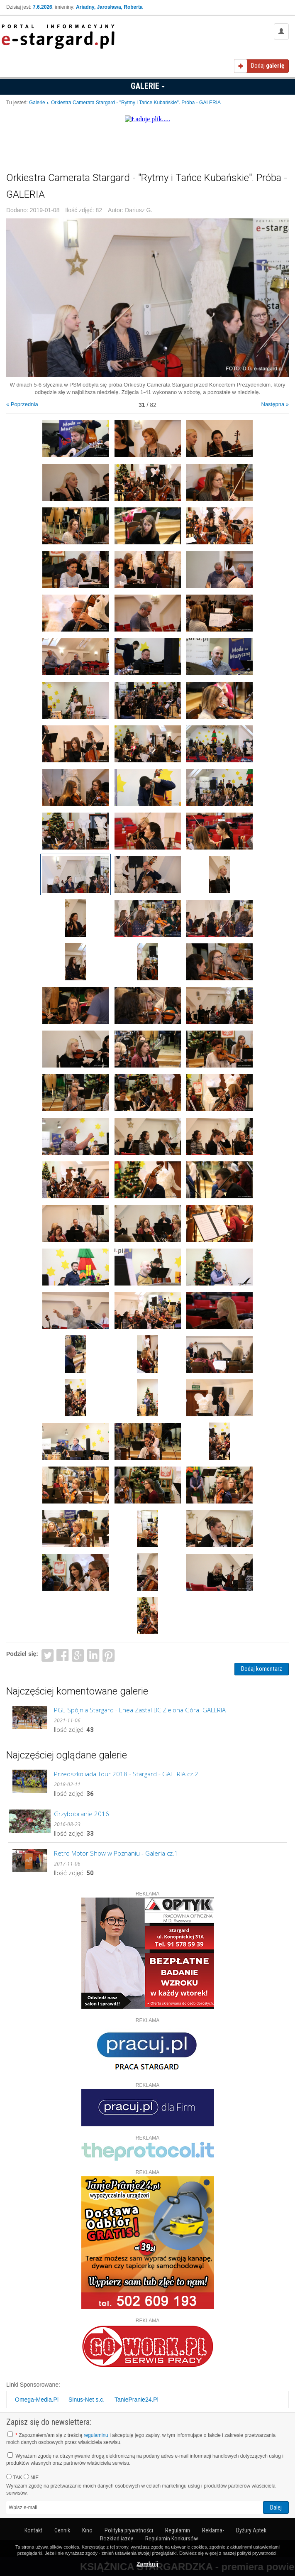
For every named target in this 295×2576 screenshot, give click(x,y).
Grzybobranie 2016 (81, 1814)
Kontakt (33, 2530)
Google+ (78, 1655)
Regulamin (177, 2530)
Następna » (275, 404)
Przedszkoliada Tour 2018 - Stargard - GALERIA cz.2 (126, 1774)
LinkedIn (93, 1655)
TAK (14, 2477)
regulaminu (95, 2435)
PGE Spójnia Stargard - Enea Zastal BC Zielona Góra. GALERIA (140, 1710)
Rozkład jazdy (116, 2538)
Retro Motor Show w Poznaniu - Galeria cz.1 (116, 1853)
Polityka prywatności (129, 2530)
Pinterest (108, 1655)
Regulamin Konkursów (171, 2538)
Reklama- (213, 2530)
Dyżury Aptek (251, 2530)
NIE (31, 2477)
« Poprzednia (22, 404)
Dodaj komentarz (261, 1668)
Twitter (47, 1655)
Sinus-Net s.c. (86, 2399)
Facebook (63, 1655)
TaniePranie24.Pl (136, 2399)
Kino (87, 2530)
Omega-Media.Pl (37, 2399)
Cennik (62, 2530)
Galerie (148, 86)
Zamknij (147, 2564)
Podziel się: (22, 1653)
